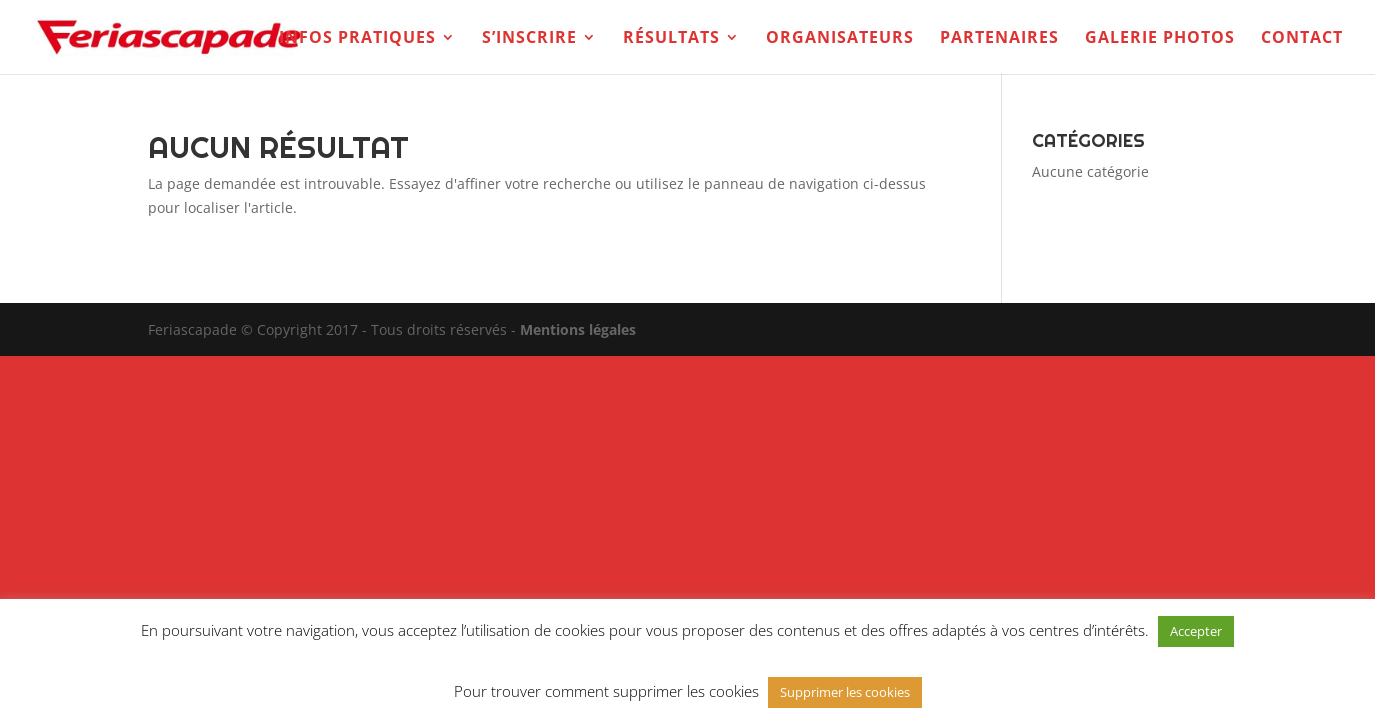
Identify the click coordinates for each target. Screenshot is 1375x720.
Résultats (671, 39)
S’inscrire (529, 39)
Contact (1302, 39)
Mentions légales (578, 329)
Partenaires (999, 39)
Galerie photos (1160, 39)
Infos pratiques (357, 39)
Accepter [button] (1196, 631)
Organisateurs (840, 39)
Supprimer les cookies (845, 692)
